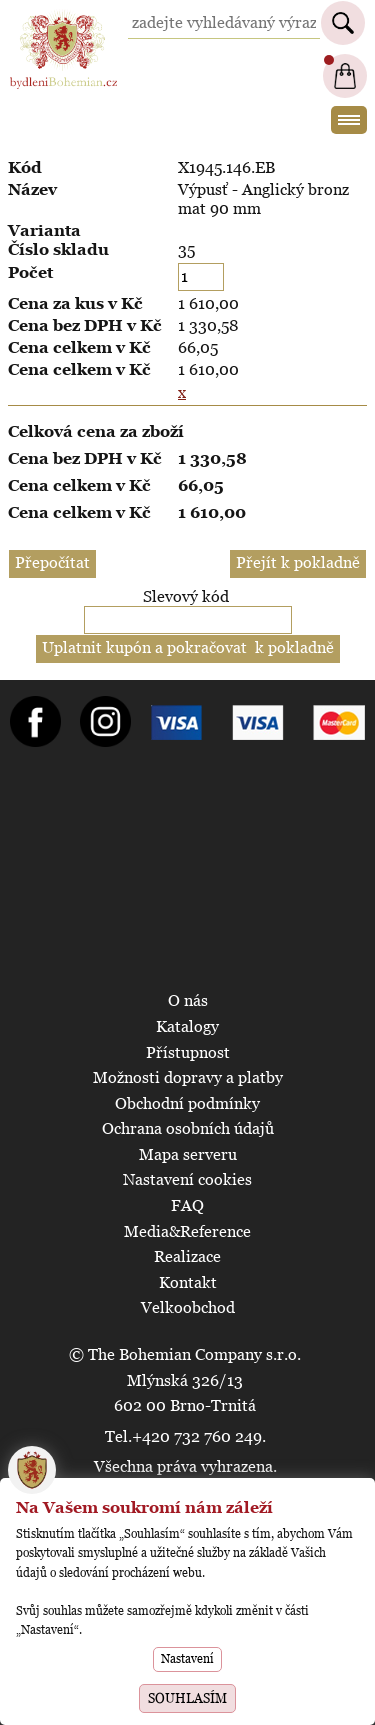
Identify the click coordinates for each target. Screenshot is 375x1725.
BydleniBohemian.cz (63, 18)
